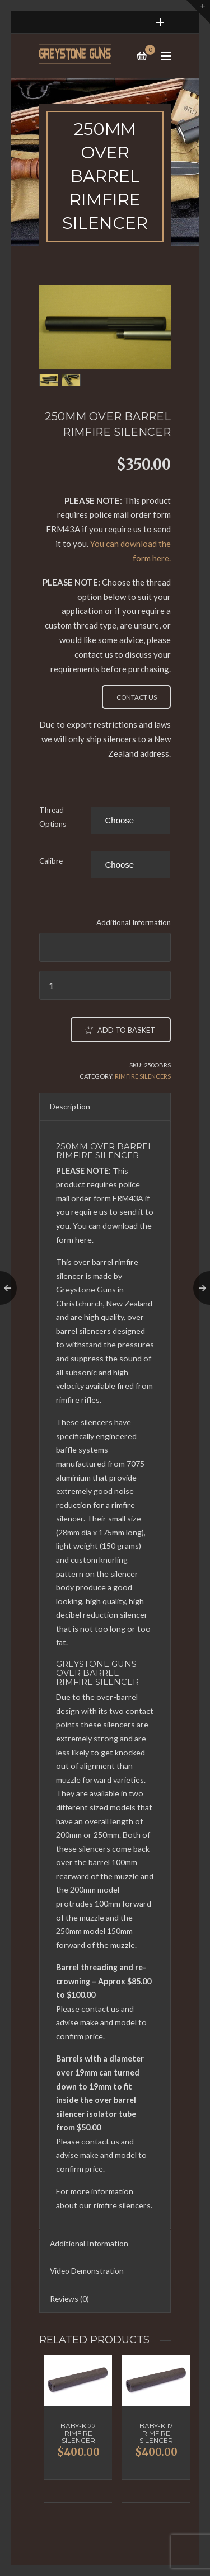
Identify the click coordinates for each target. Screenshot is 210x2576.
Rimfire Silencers (143, 1076)
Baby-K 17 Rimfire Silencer (156, 2433)
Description (70, 1106)
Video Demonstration (87, 2270)
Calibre (51, 860)
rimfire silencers (122, 2205)
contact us (100, 2008)
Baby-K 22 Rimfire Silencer (78, 2433)
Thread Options (52, 816)
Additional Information (133, 922)
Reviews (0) (69, 2298)
